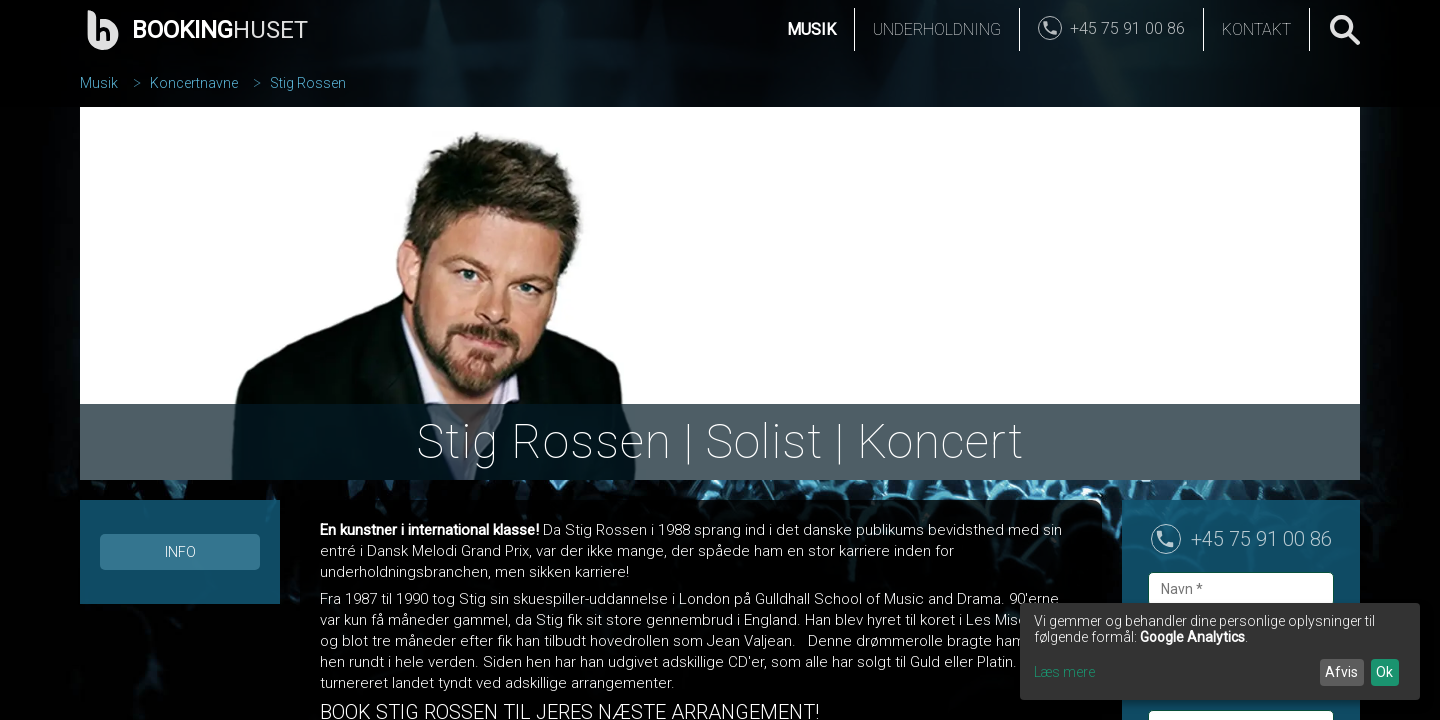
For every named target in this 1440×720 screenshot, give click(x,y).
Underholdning (937, 29)
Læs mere (1064, 672)
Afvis (1341, 672)
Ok (1384, 672)
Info (180, 552)
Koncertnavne (194, 83)
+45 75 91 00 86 (1261, 539)
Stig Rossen (308, 83)
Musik (811, 29)
